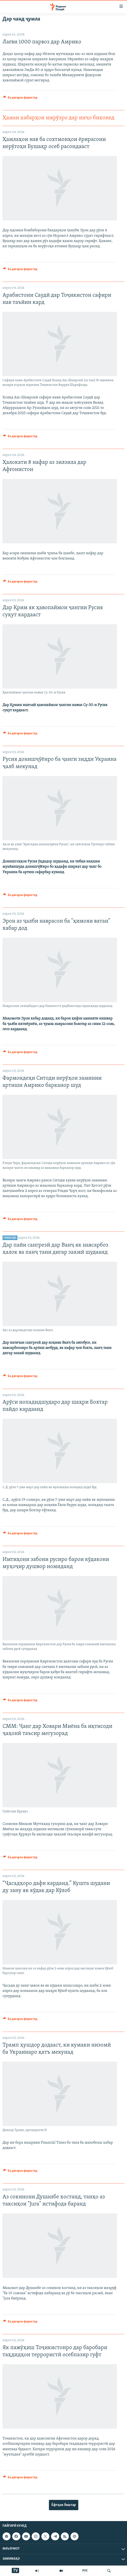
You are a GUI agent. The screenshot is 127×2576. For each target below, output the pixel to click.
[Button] (20, 99)
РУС (85, 2570)
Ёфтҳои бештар (63, 2505)
